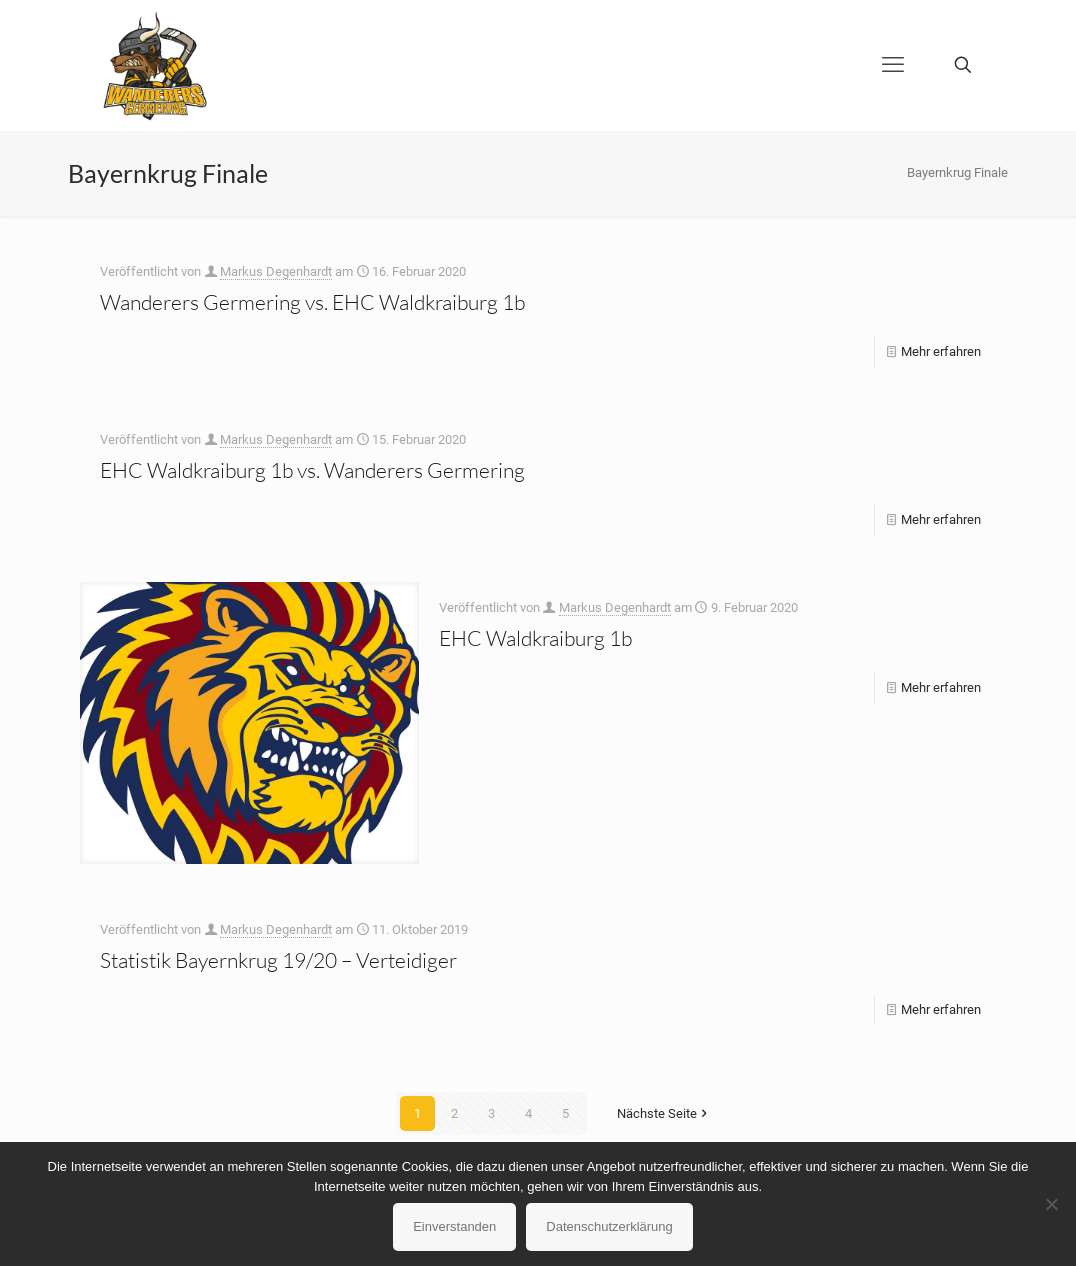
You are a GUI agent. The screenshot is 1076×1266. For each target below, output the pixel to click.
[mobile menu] (893, 65)
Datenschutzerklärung (609, 1226)
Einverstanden (454, 1226)
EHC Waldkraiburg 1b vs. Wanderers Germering (312, 470)
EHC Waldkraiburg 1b (535, 638)
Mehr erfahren (941, 351)
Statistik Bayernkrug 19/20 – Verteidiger (278, 960)
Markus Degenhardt (276, 271)
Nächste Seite (663, 1113)
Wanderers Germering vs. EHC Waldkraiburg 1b (312, 302)
